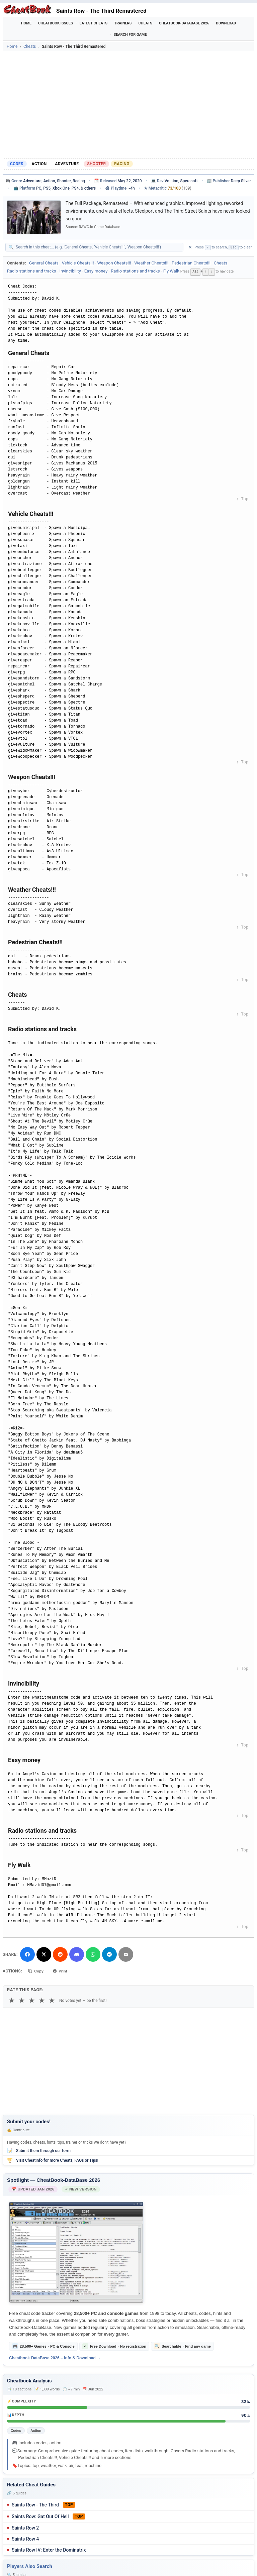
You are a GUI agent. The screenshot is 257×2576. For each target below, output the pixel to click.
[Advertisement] (128, 104)
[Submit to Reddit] (60, 1953)
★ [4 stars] (41, 2000)
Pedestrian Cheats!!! (191, 262)
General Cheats (44, 262)
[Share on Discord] (76, 1953)
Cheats (145, 23)
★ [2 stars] (21, 2000)
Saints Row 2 (25, 2528)
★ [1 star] (11, 2000)
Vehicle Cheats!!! (78, 262)
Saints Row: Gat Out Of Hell (40, 2516)
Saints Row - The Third (35, 2504)
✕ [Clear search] (190, 247)
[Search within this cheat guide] (98, 247)
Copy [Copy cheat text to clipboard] (37, 1970)
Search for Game (130, 34)
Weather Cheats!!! (151, 262)
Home (26, 23)
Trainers (123, 23)
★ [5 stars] (52, 2000)
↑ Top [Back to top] (242, 498)
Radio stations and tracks (31, 271)
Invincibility (70, 271)
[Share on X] (43, 1953)
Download (226, 23)
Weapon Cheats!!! (114, 262)
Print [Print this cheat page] (63, 1970)
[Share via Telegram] (109, 1953)
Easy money (96, 271)
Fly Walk (171, 271)
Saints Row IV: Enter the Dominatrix (49, 2550)
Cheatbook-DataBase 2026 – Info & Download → (55, 2357)
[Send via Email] (125, 1953)
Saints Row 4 (25, 2539)
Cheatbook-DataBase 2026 (184, 23)
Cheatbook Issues (55, 23)
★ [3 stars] (31, 2000)
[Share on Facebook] (27, 1953)
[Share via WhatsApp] (93, 1953)
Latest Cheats (93, 23)
